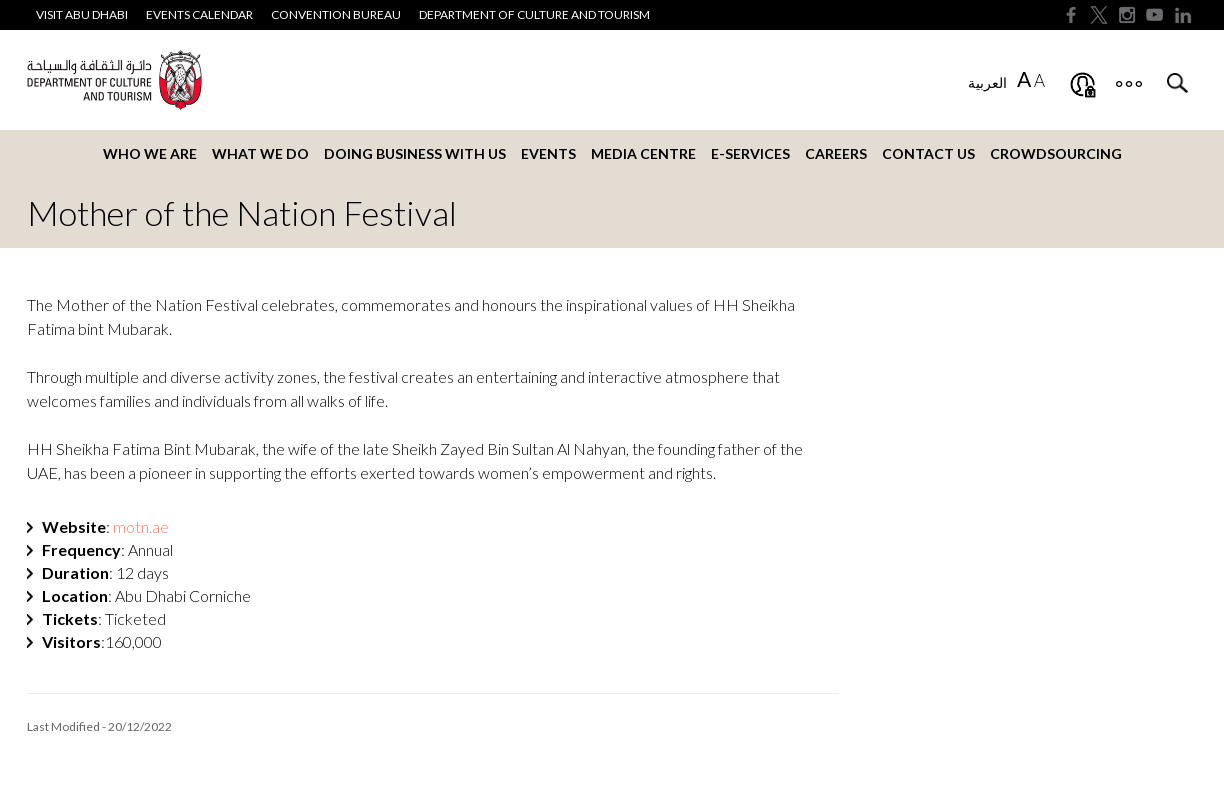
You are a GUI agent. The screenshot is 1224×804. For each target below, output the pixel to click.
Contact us (928, 153)
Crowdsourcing (1056, 153)
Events (548, 153)
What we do (260, 153)
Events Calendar (199, 14)
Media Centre (643, 153)
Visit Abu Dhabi (82, 14)
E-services (750, 153)
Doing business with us (415, 153)
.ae (141, 526)
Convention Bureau (336, 14)
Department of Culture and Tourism (534, 14)
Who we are (150, 153)
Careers (836, 153)
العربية (987, 82)
